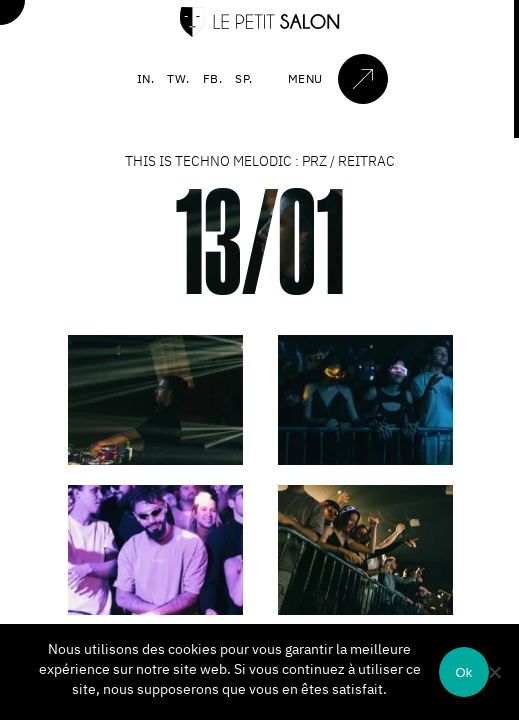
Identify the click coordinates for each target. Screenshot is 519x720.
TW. (178, 78)
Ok (463, 672)
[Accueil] (260, 32)
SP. (244, 78)
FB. (213, 78)
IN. (146, 78)
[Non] (494, 672)
